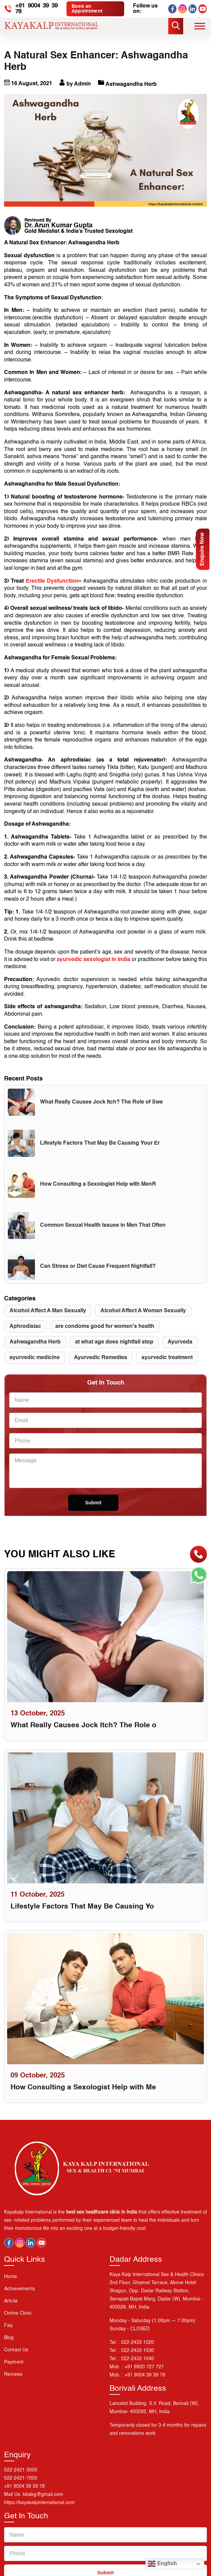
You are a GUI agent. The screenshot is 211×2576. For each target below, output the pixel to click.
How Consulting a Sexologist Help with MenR (98, 1191)
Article (11, 2310)
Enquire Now (202, 549)
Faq (8, 2334)
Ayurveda (180, 1349)
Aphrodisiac (25, 1333)
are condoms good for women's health (104, 1333)
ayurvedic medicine (34, 1365)
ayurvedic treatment (167, 1365)
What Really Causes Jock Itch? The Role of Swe (101, 1109)
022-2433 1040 (137, 2368)
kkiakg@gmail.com (43, 2504)
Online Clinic (18, 2322)
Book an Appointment (90, 9)
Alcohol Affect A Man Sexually (47, 1318)
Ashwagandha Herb (35, 1349)
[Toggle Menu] (199, 26)
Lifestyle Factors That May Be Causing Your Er (100, 1150)
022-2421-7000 (20, 2488)
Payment (13, 2371)
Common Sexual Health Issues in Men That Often (103, 1232)
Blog (9, 2347)
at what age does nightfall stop (114, 1349)
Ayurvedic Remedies (100, 1365)
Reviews (13, 2383)
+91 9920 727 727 (144, 2376)
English (162, 2564)
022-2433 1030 (137, 2359)
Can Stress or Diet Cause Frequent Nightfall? (98, 1273)
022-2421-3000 (20, 2480)
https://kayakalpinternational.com (39, 2512)
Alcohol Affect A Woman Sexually (143, 1318)
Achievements (19, 2298)
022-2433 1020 (137, 2351)
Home (10, 2285)
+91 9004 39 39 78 (38, 9)
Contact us (16, 2359)
